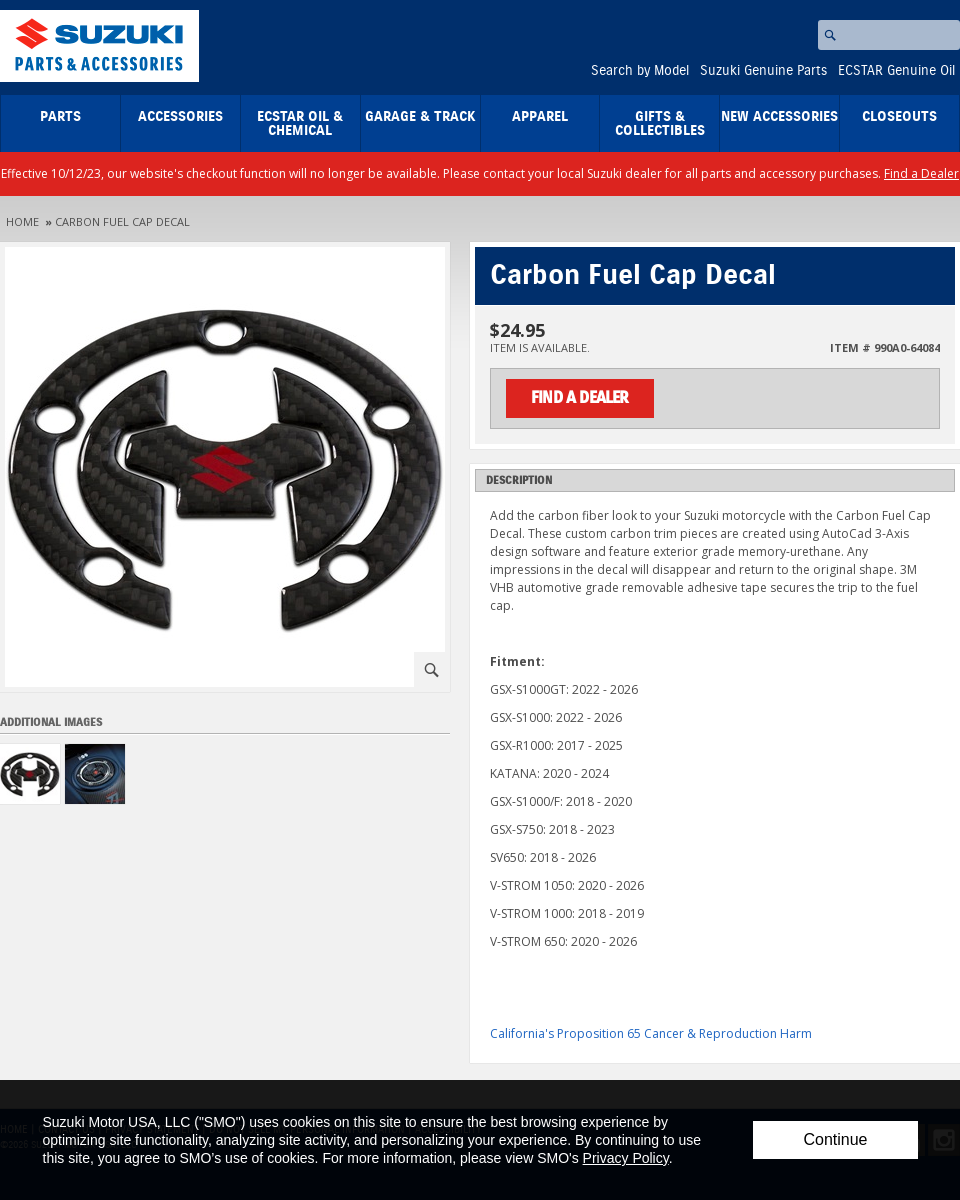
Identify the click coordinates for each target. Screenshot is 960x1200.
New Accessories (779, 117)
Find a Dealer (921, 173)
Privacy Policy (626, 1158)
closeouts (899, 117)
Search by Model (640, 71)
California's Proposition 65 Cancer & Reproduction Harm (651, 1033)
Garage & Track (420, 117)
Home (22, 221)
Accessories (180, 117)
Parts (60, 117)
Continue (835, 1139)
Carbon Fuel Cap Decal (122, 221)
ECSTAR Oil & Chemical (300, 124)
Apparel (540, 117)
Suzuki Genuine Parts (763, 71)
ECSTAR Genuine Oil (896, 71)
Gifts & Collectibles (660, 124)
